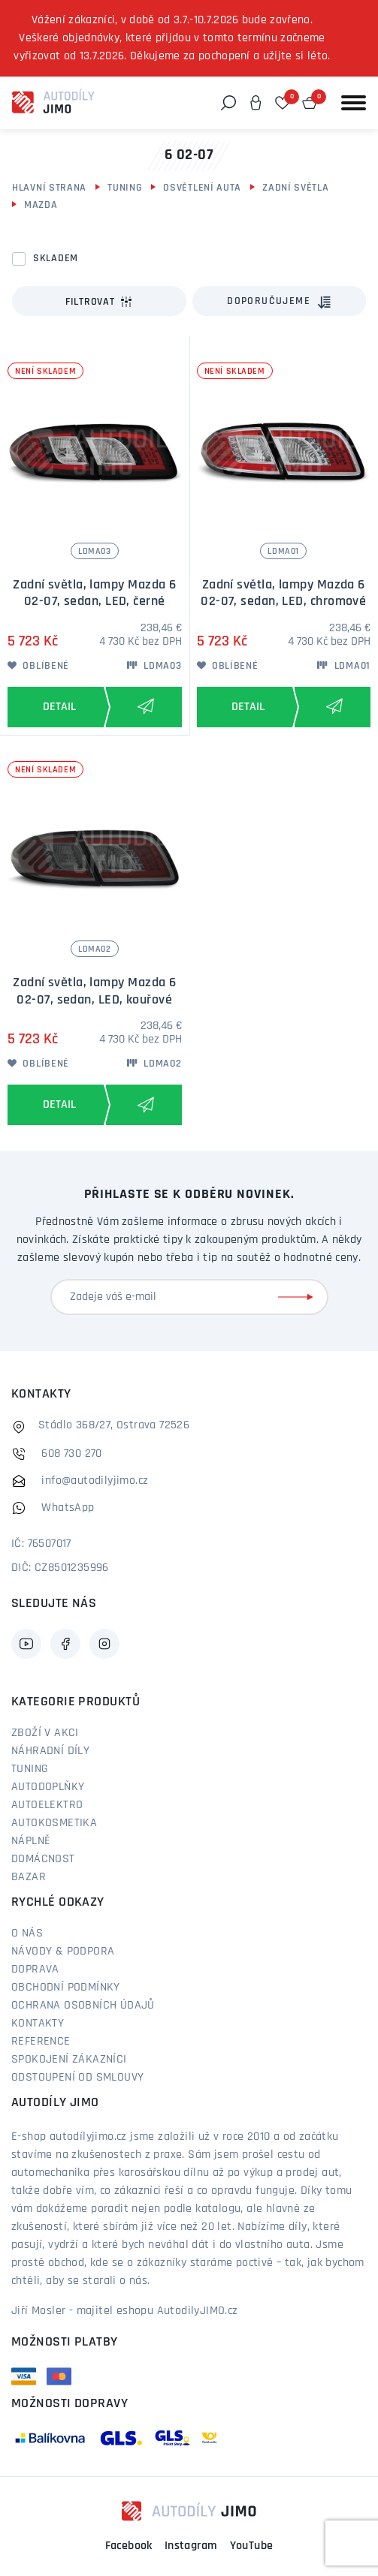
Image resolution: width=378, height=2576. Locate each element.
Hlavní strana (49, 188)
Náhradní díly (50, 1751)
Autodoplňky (47, 1787)
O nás (27, 1933)
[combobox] (279, 301)
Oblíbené (38, 666)
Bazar (28, 1877)
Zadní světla (295, 188)
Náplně (30, 1841)
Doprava (35, 1970)
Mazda (41, 205)
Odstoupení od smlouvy (77, 2078)
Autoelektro (47, 1805)
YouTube (252, 2546)
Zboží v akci (45, 1733)
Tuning (124, 188)
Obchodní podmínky (65, 1988)
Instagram (191, 2546)
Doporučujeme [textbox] (268, 301)
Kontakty (37, 2024)
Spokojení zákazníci (69, 2060)
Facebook (129, 2546)
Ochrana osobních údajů (83, 2006)
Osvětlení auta (202, 188)
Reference (41, 2042)
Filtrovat (98, 302)
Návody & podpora (62, 1952)
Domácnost (43, 1859)
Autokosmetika (54, 1823)
